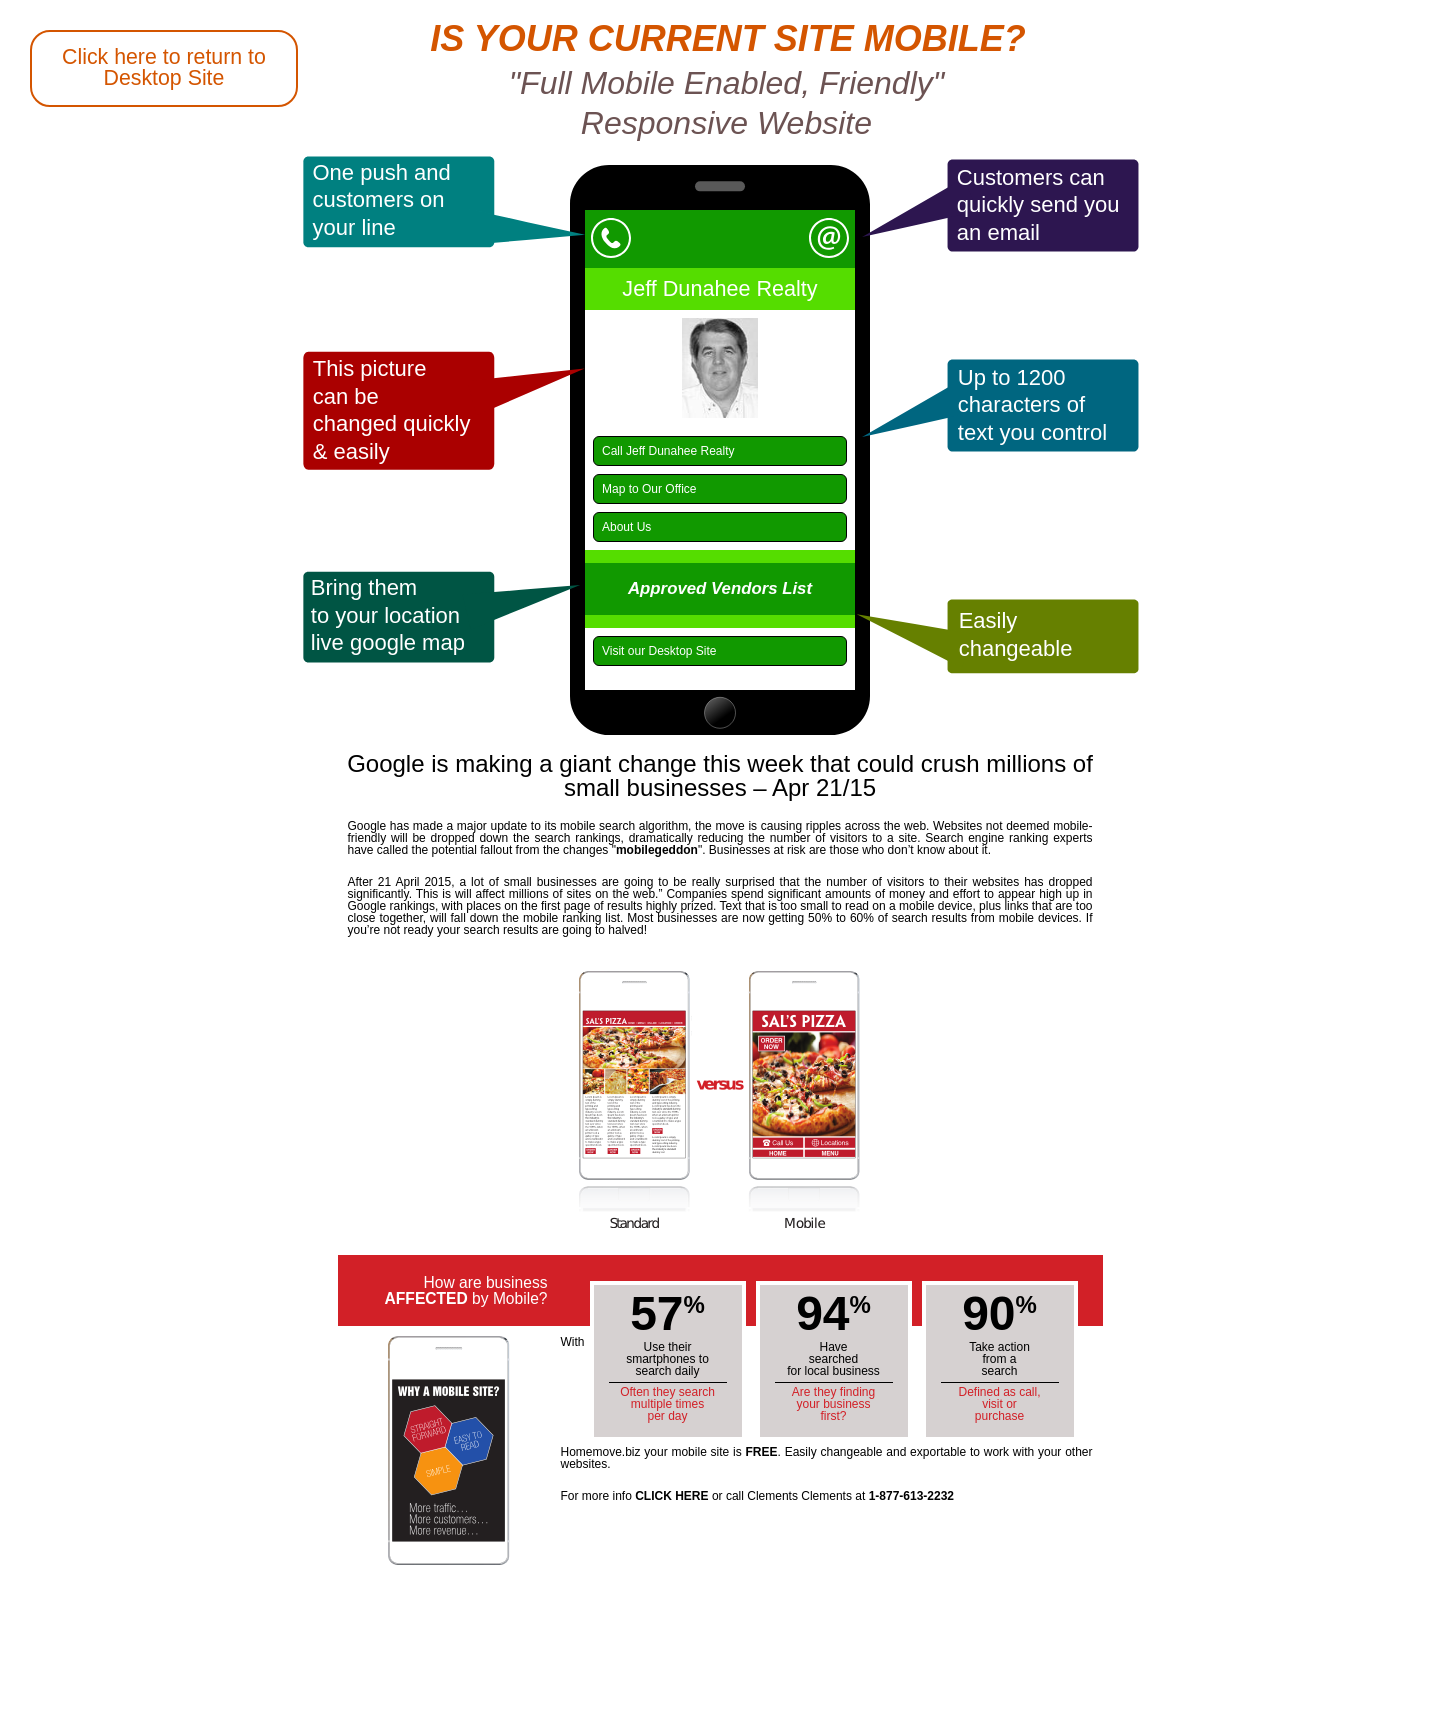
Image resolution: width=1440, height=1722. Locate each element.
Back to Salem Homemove (71, 696)
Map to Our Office (649, 489)
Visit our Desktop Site (659, 651)
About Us (626, 527)
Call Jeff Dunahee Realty (668, 451)
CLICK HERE (671, 1496)
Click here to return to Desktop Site (164, 67)
